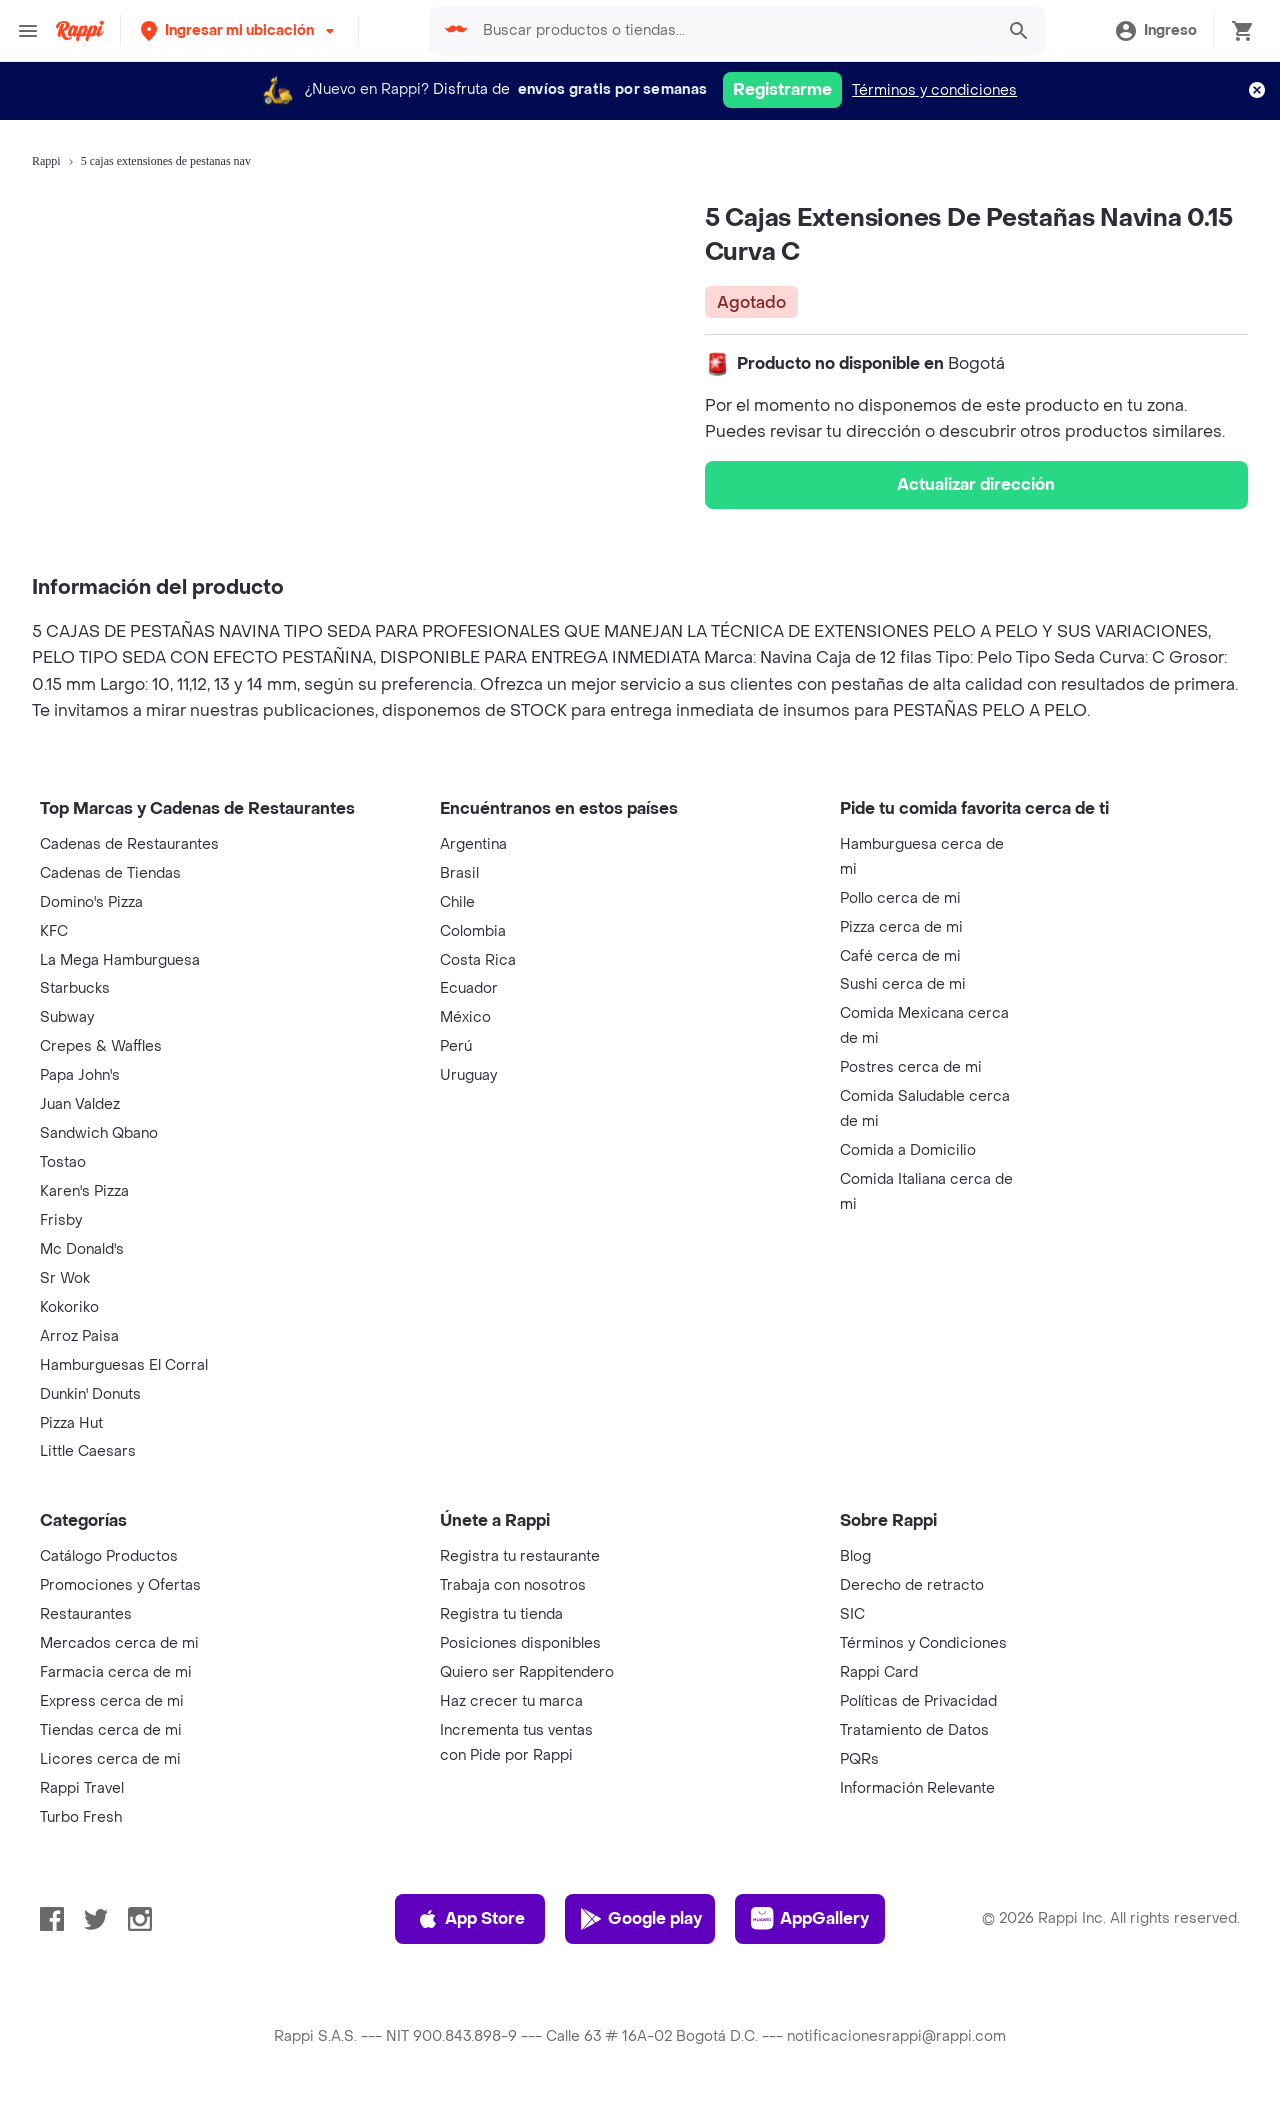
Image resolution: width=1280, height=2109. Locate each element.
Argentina (473, 844)
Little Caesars (88, 1451)
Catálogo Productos (109, 1556)
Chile (457, 902)
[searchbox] (733, 31)
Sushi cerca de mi (903, 984)
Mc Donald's (82, 1249)
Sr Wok (65, 1278)
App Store (470, 1919)
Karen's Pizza (84, 1191)
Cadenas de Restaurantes (129, 844)
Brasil (459, 873)
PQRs (859, 1759)
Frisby (61, 1220)
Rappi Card (879, 1672)
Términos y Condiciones (923, 1643)
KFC (54, 931)
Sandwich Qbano (99, 1133)
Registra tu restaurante (520, 1556)
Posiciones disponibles (520, 1643)
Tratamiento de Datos (914, 1730)
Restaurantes (86, 1614)
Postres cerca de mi (911, 1067)
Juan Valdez (80, 1104)
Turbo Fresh (81, 1817)
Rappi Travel (82, 1788)
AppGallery (810, 1919)
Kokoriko (69, 1307)
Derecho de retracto (912, 1585)
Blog (855, 1556)
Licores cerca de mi (110, 1759)
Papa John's (80, 1075)
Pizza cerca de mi (901, 927)
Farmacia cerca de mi (116, 1672)
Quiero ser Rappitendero (527, 1672)
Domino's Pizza (91, 902)
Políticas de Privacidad (918, 1701)
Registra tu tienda (501, 1614)
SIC (852, 1614)
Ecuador (469, 988)
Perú (456, 1046)
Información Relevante (917, 1788)
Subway (67, 1017)
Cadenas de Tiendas (110, 873)
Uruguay (468, 1075)
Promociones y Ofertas (120, 1585)
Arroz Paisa (79, 1336)
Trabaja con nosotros (513, 1585)
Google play (640, 1919)
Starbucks (75, 988)
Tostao (63, 1162)
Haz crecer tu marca (511, 1701)
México (465, 1017)
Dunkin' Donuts (90, 1394)
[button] (239, 30)
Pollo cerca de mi (900, 898)
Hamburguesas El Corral (124, 1365)
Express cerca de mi (112, 1701)
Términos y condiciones (934, 90)
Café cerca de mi (900, 956)
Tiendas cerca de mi (111, 1730)
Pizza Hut (71, 1423)
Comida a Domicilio (908, 1150)
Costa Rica (478, 960)
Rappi (46, 161)
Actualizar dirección (976, 484)
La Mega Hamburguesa (120, 960)
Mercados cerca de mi (119, 1643)
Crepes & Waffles (101, 1046)
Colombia (473, 931)
